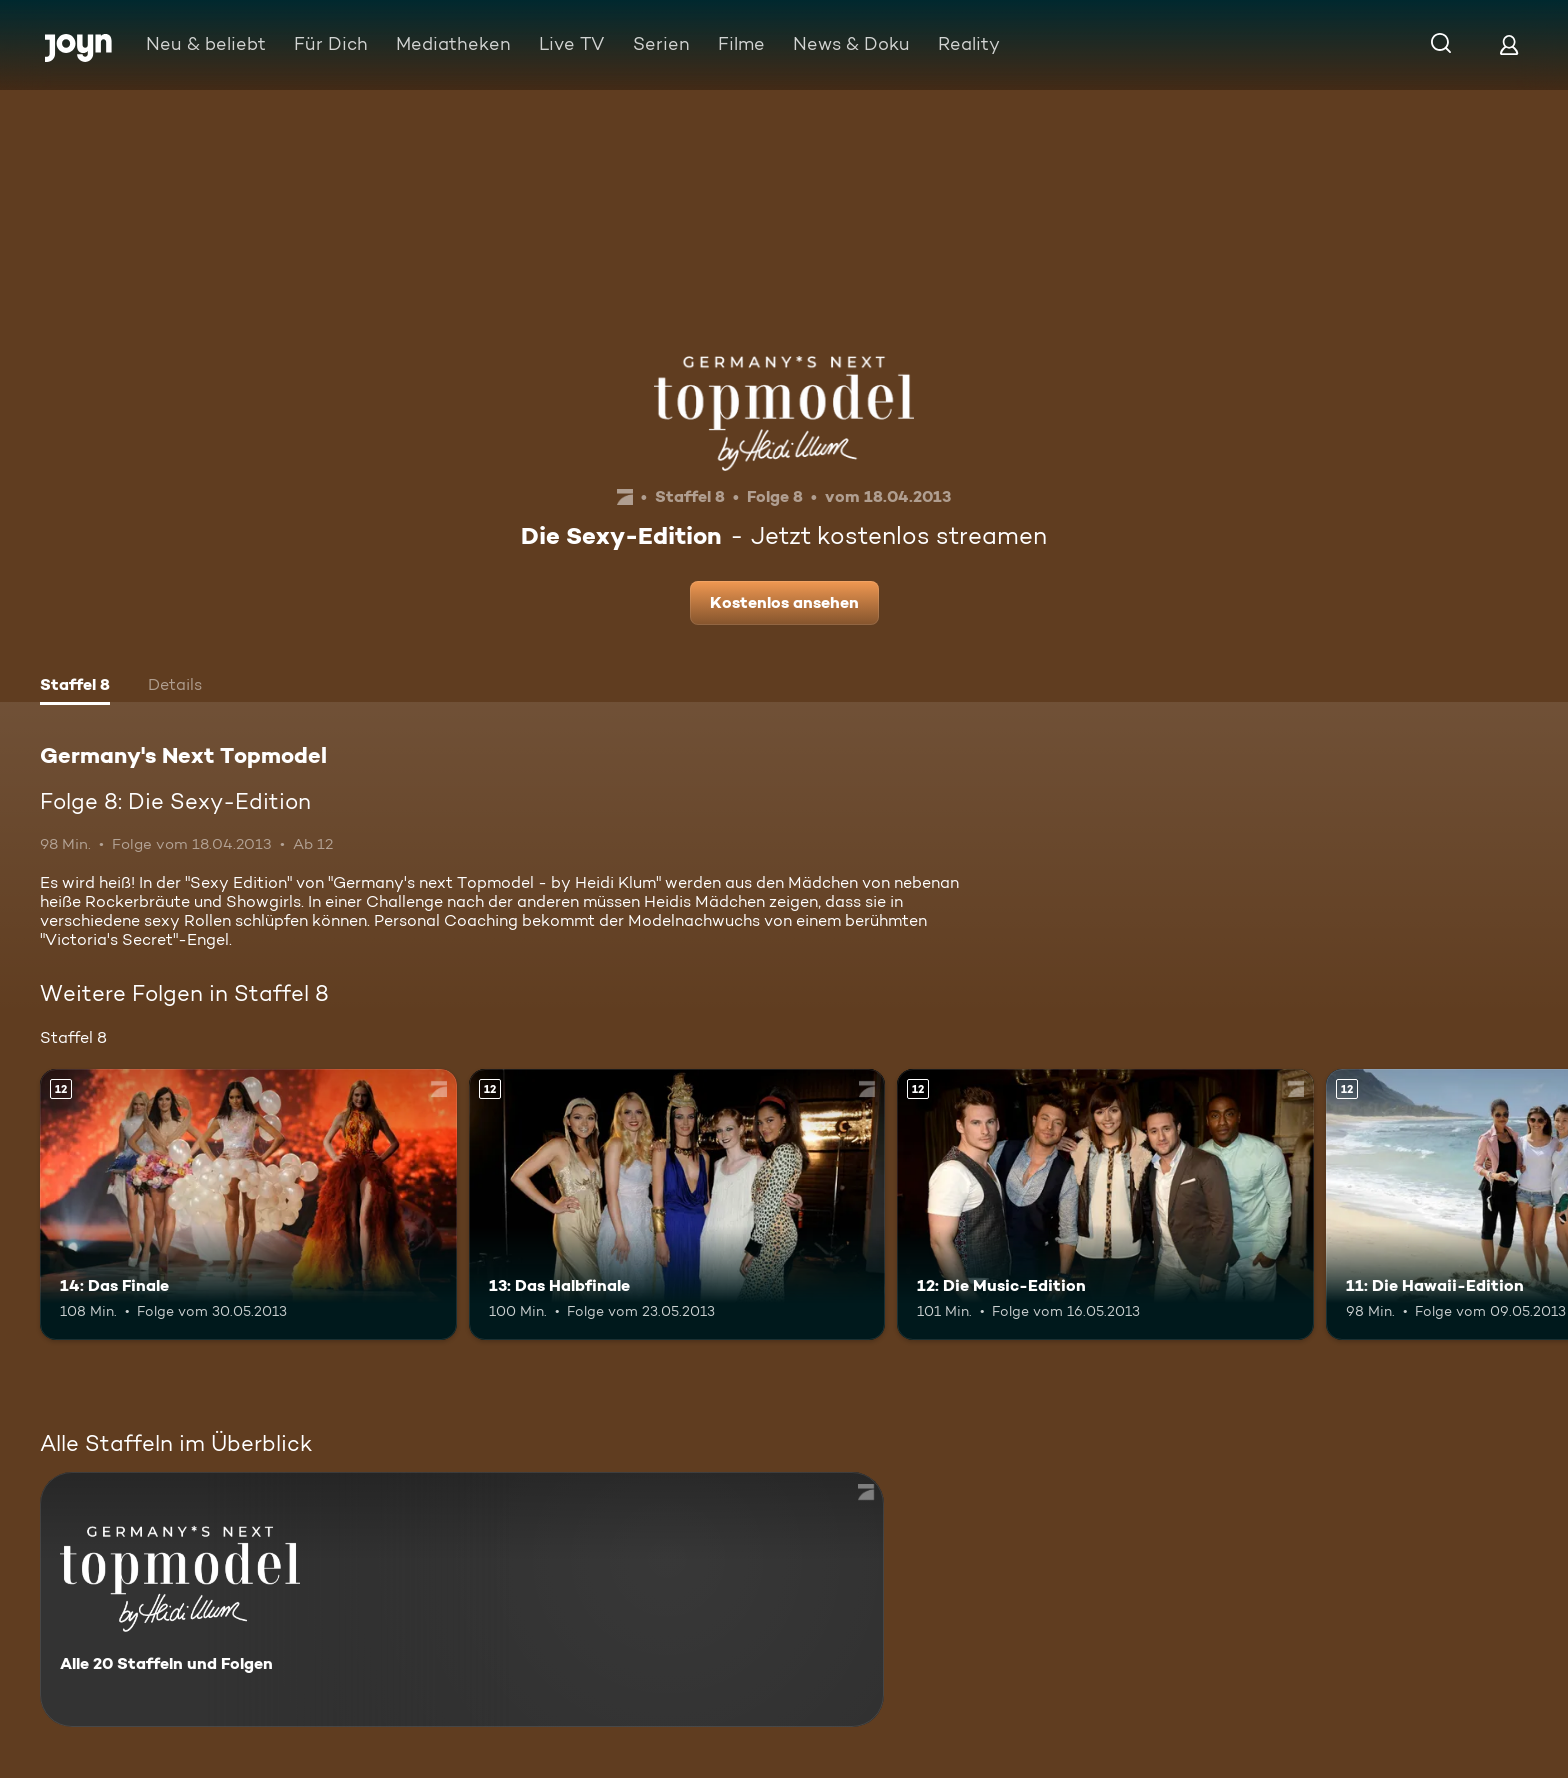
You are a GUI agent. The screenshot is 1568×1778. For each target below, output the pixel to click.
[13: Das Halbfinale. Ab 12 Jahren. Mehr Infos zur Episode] (677, 1204)
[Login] (1509, 44)
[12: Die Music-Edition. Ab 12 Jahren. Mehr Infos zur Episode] (1105, 1204)
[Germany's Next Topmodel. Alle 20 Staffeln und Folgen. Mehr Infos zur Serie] (462, 1599)
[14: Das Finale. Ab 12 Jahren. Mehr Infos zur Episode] (248, 1204)
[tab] (75, 687)
